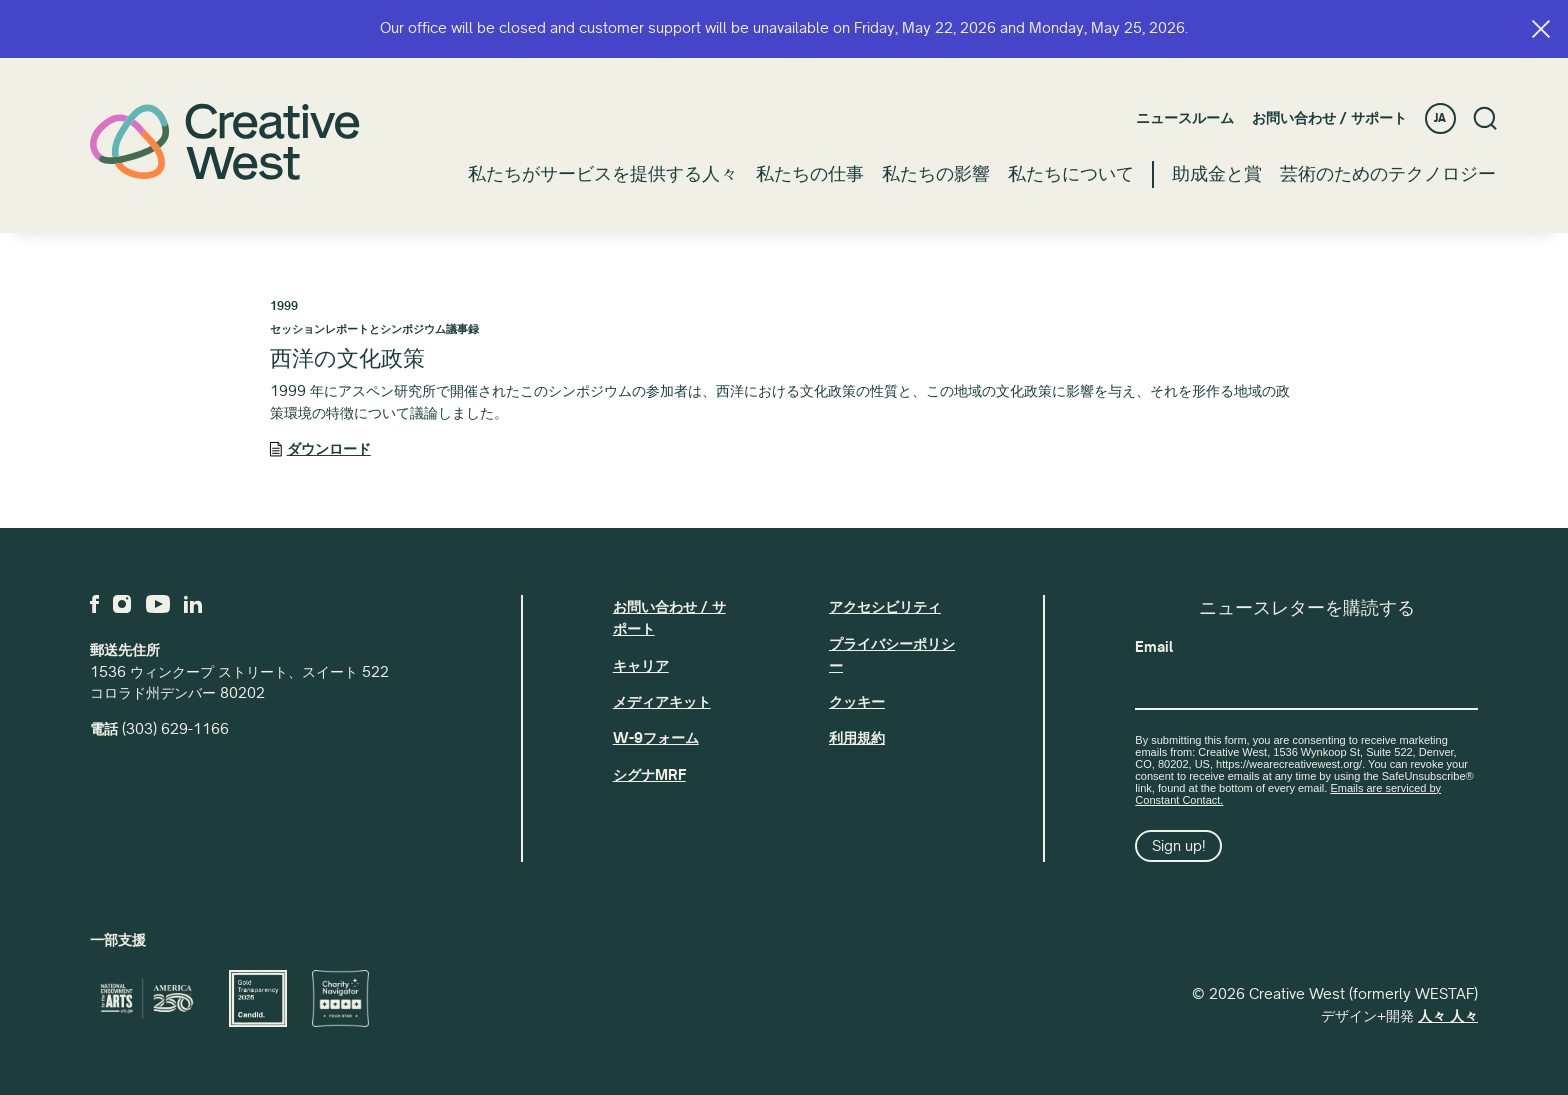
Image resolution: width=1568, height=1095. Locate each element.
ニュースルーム (1185, 118)
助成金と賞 (1217, 174)
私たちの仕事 (810, 174)
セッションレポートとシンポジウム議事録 (374, 329)
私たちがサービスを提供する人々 (603, 174)
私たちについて (1071, 174)
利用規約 (857, 738)
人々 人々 (1448, 1016)
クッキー (857, 702)
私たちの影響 (936, 174)
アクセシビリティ (885, 607)
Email (1154, 647)
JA (1440, 118)
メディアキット (662, 702)
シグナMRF (649, 775)
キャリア (641, 666)
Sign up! (1179, 846)
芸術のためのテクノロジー (1388, 174)
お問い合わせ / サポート (1329, 118)
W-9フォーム (656, 738)
